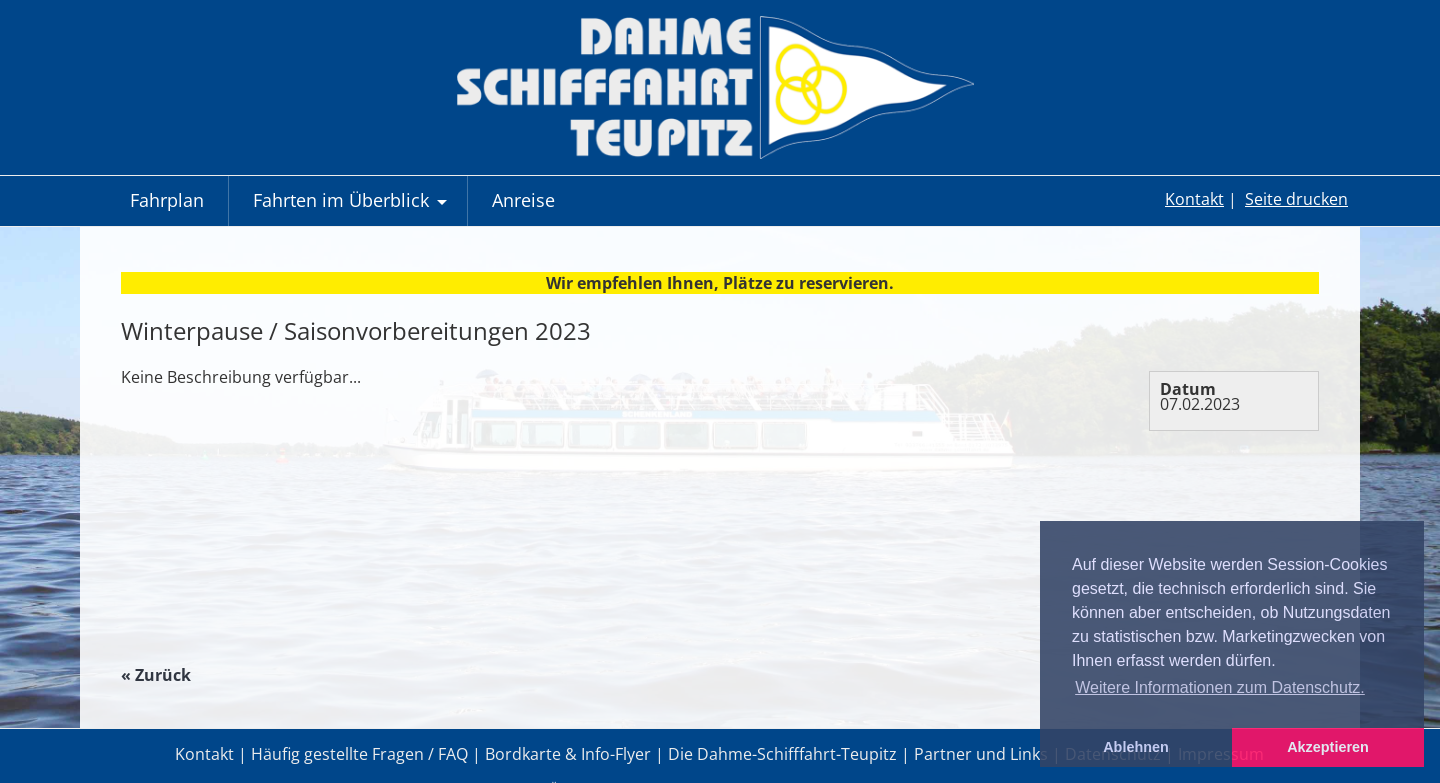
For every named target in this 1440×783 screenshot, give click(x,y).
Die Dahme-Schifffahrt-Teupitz (782, 754)
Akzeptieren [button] (1328, 747)
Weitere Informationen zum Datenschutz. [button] (1220, 687)
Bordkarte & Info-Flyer (568, 754)
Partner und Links (981, 754)
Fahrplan (167, 200)
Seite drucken (1296, 199)
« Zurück (156, 675)
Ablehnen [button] (1136, 747)
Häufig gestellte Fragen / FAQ (359, 754)
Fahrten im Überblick (352, 206)
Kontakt (1194, 199)
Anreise (523, 200)
